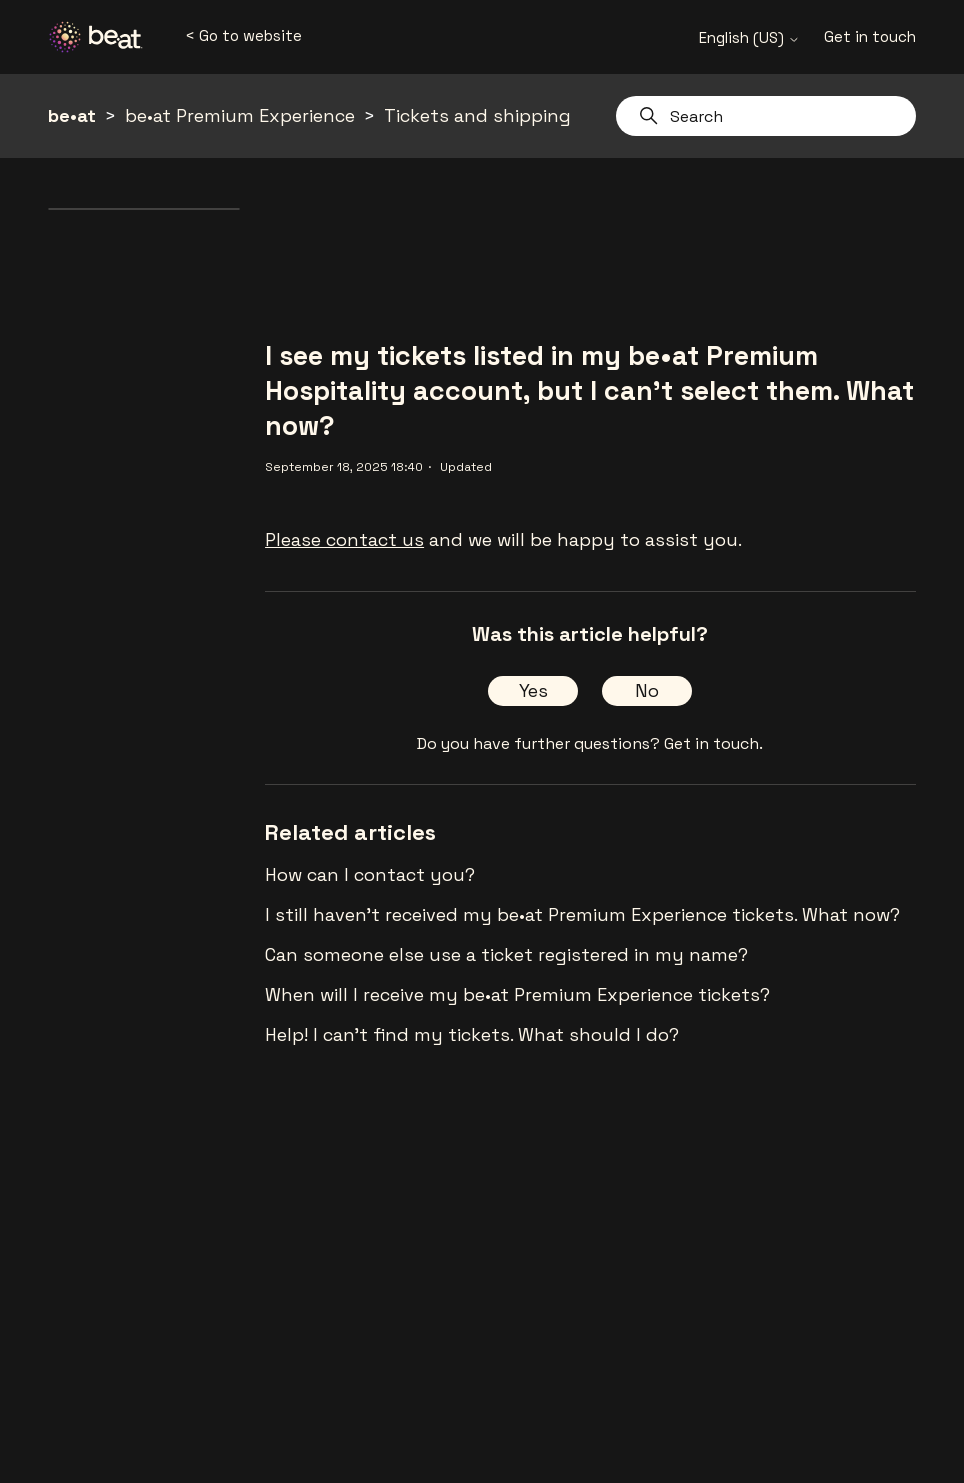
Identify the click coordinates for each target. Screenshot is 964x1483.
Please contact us (344, 539)
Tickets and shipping (477, 115)
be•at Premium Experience (240, 115)
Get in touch (870, 36)
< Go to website (243, 35)
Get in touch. (713, 743)
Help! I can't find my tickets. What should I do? (472, 1034)
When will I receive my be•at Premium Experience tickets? (517, 994)
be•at (72, 115)
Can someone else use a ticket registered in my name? (506, 954)
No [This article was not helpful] (647, 690)
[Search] (766, 116)
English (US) (749, 37)
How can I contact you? (370, 874)
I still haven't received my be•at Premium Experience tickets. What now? (582, 914)
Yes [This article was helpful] (533, 690)
